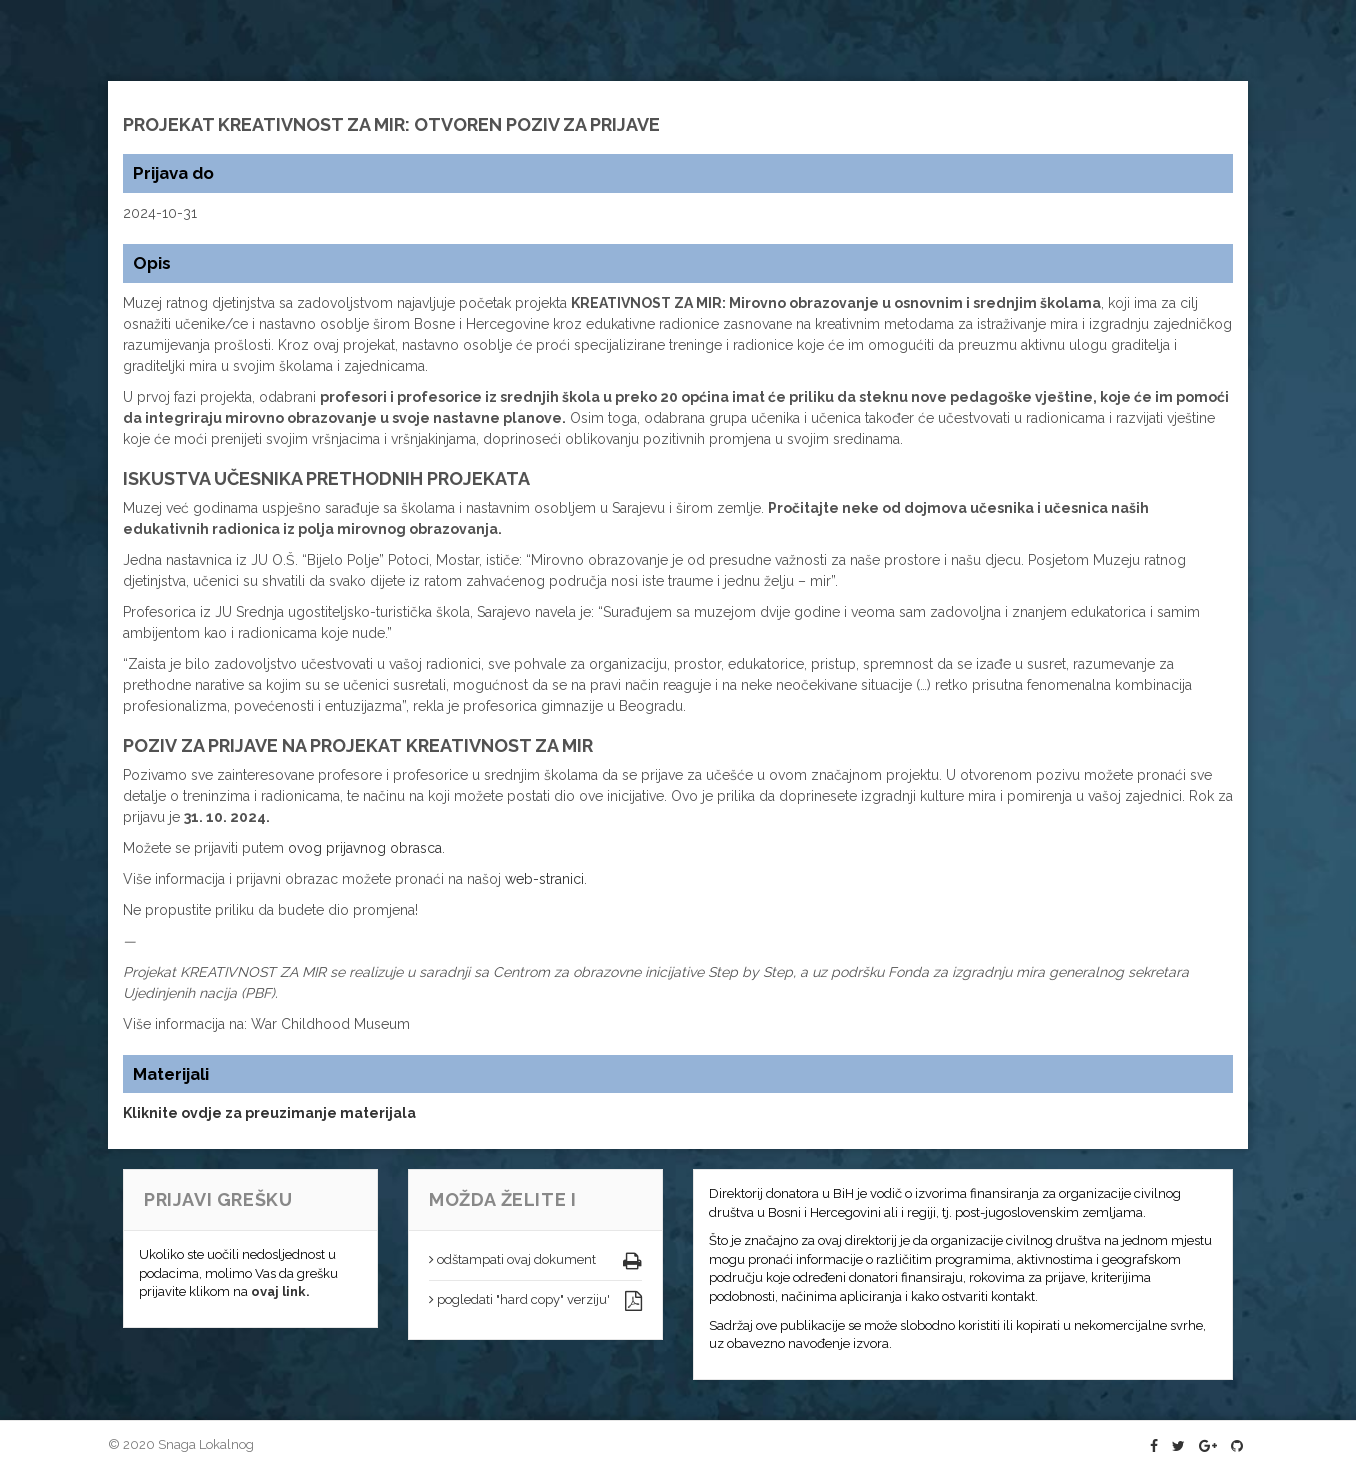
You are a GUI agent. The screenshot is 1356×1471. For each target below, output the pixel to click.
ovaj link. (280, 1291)
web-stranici (544, 879)
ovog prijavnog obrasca (365, 848)
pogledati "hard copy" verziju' (519, 1299)
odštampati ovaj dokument (512, 1259)
